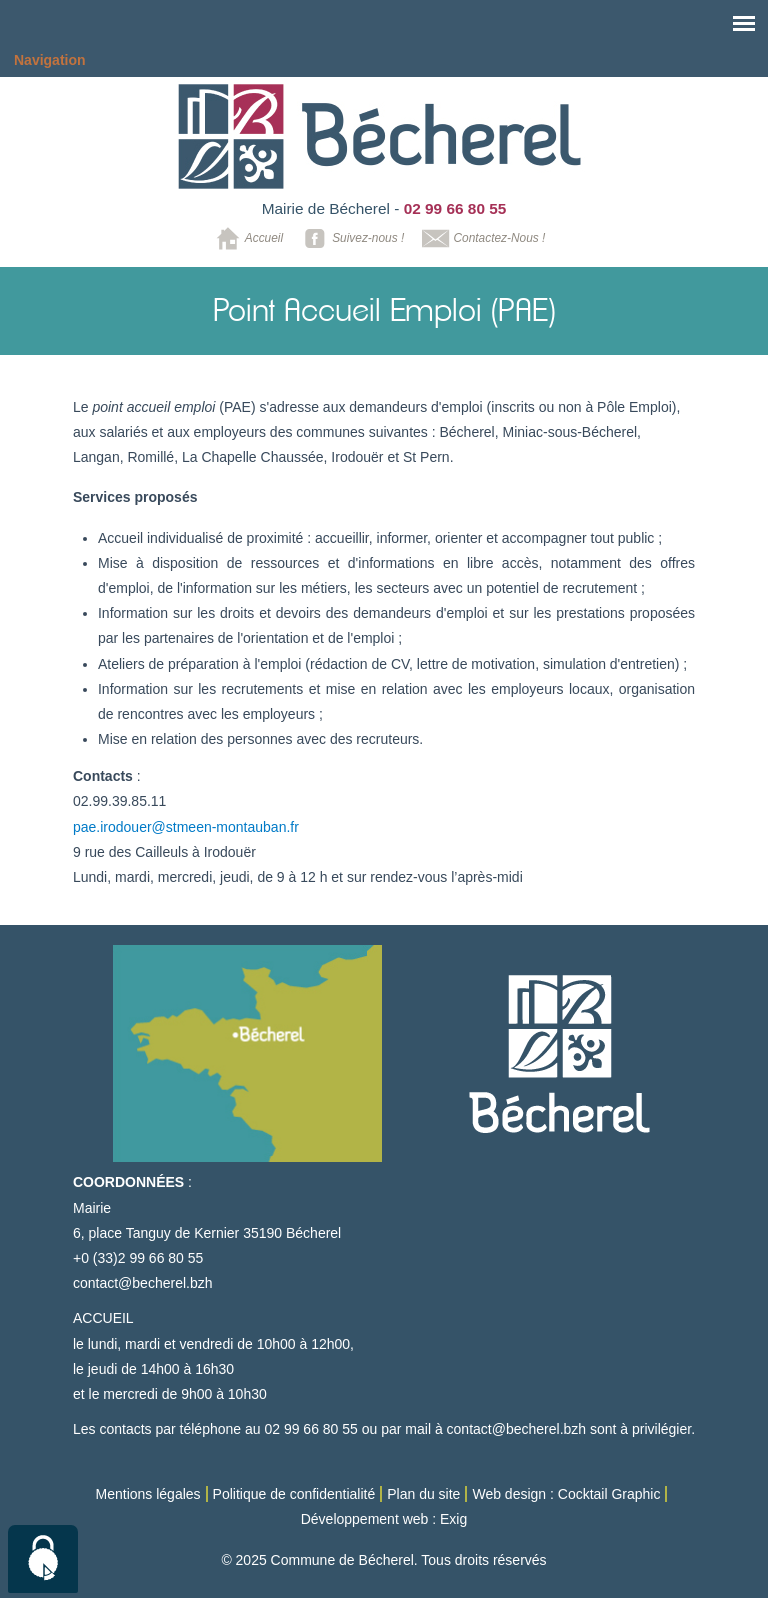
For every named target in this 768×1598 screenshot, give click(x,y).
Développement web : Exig (384, 1519)
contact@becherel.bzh (143, 1283)
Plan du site (423, 1494)
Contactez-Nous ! (481, 238)
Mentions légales (148, 1494)
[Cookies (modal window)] (43, 1559)
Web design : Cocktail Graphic (566, 1494)
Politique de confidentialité (294, 1494)
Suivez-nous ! (350, 238)
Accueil (246, 238)
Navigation (50, 60)
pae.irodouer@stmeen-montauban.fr (186, 827)
